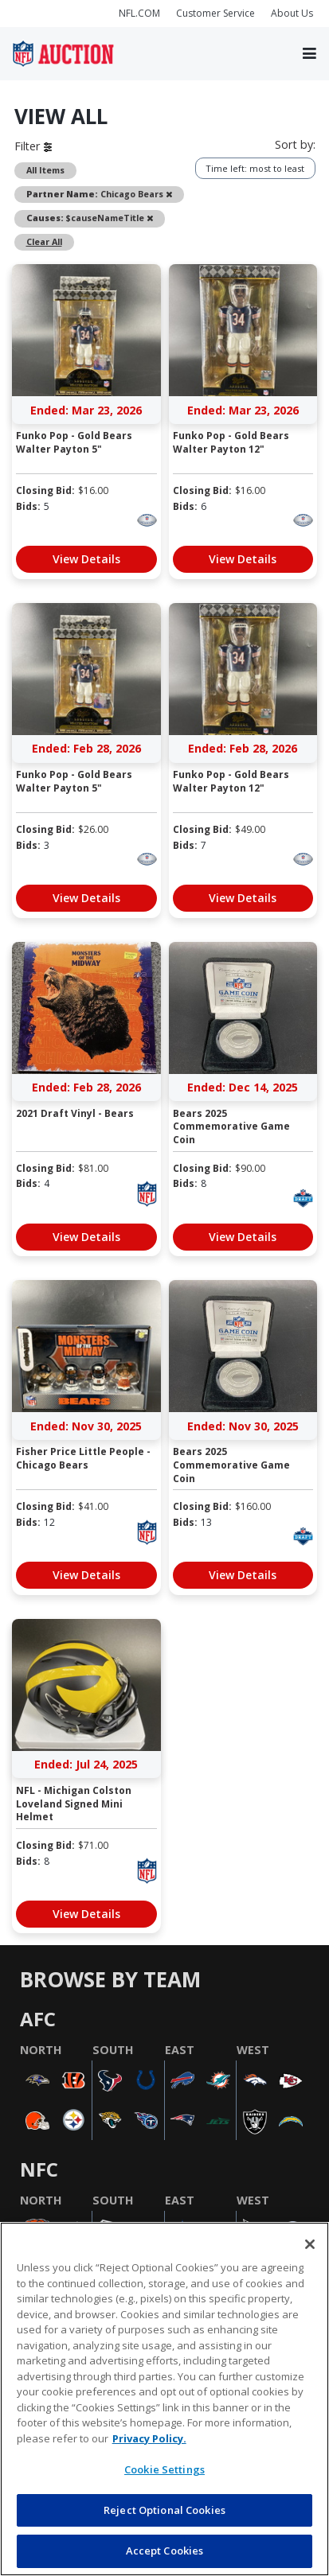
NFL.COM (139, 13)
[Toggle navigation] (309, 54)
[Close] (309, 2244)
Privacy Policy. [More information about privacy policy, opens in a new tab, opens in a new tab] (149, 2438)
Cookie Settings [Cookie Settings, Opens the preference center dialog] (164, 2469)
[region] (164, 2399)
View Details (86, 558)
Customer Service (215, 13)
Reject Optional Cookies (164, 2510)
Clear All (44, 241)
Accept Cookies (165, 2550)
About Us (292, 13)
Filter (33, 146)
